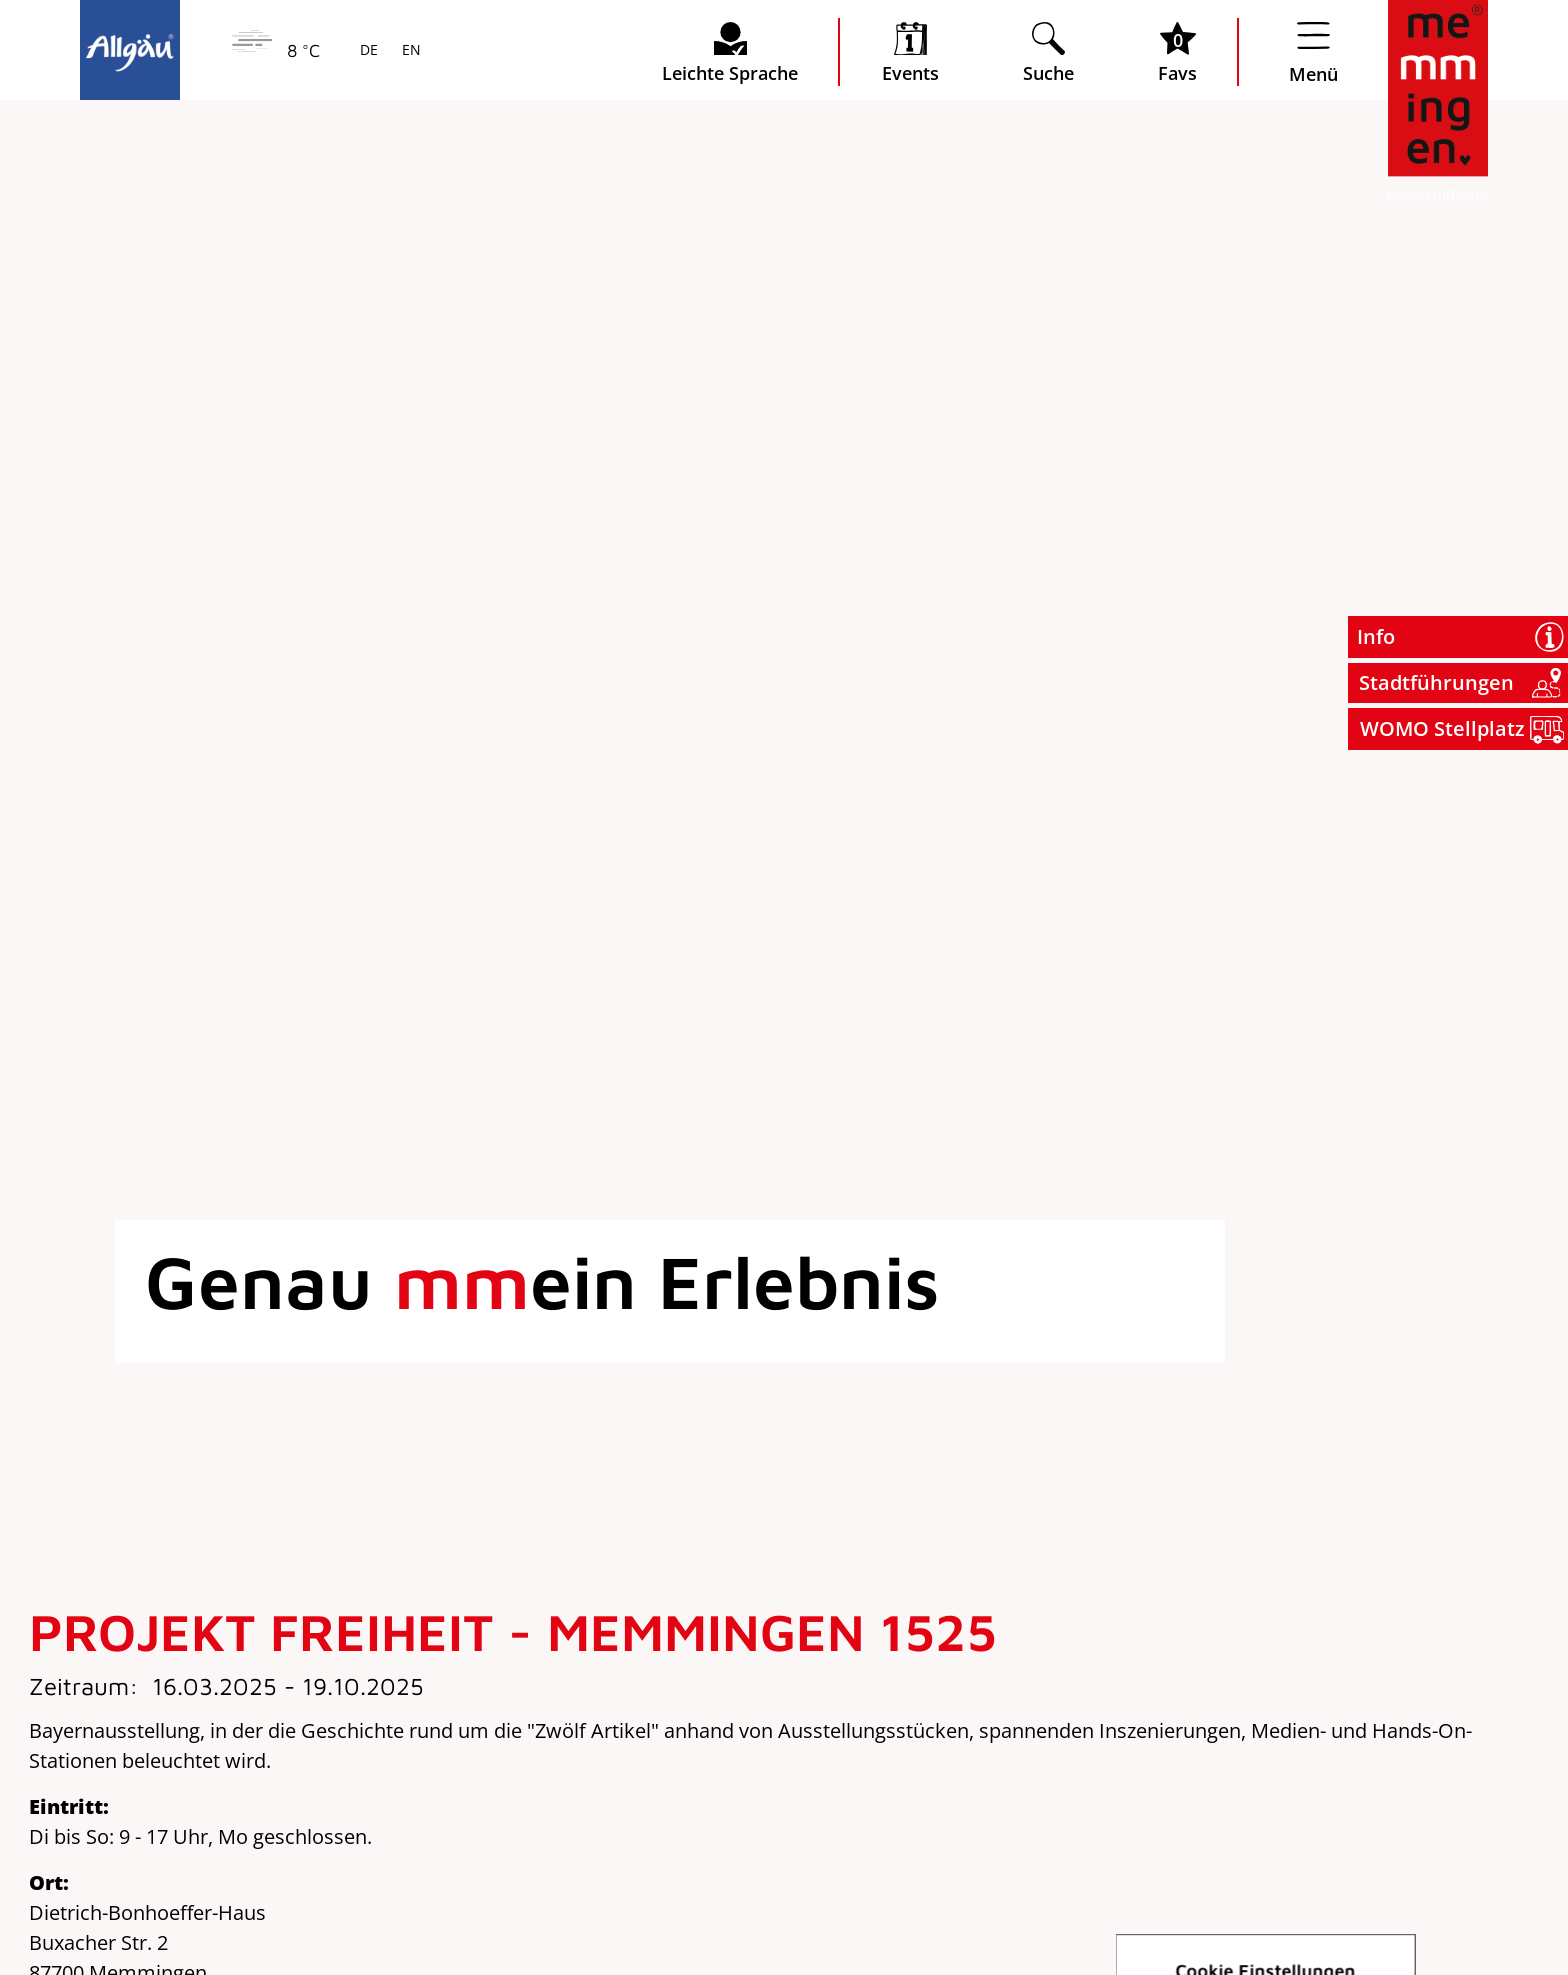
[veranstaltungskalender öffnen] (910, 52)
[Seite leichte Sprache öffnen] (730, 52)
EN (409, 51)
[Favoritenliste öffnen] (1177, 52)
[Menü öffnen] (1313, 52)
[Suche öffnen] (1048, 52)
